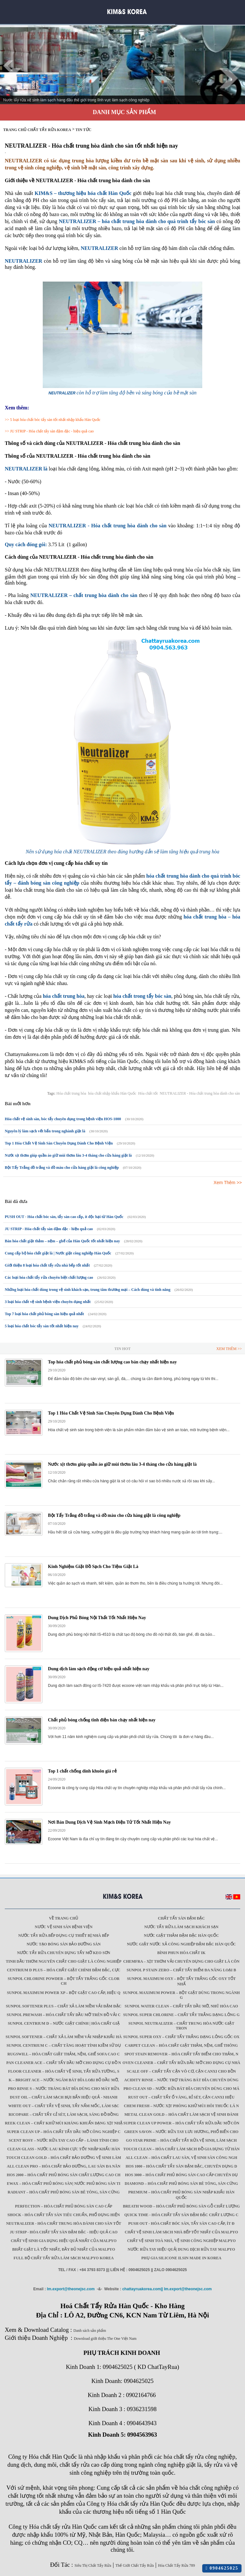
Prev (8, 65)
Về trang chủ (63, 1918)
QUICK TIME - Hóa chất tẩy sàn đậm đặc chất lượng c (181, 2215)
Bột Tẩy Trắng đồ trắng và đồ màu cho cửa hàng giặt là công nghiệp (62, 1167)
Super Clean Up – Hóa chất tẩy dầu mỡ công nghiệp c (63, 2132)
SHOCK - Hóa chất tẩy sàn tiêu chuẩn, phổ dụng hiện (63, 2215)
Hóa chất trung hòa (71, 1093)
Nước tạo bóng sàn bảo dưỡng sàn (64, 1944)
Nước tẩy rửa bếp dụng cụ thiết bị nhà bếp (63, 1935)
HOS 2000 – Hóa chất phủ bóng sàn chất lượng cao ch (63, 2175)
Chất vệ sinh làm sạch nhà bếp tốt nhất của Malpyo (181, 2232)
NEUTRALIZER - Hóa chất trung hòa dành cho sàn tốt (63, 2223)
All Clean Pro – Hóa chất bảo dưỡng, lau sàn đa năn (64, 2166)
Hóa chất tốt (148, 1093)
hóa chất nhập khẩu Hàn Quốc (112, 1093)
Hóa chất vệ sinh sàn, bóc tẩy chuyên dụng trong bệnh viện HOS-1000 (63, 1119)
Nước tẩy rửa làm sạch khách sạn (181, 1927)
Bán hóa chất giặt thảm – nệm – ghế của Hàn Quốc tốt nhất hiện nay (62, 1241)
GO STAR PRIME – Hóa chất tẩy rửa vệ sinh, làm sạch (181, 2140)
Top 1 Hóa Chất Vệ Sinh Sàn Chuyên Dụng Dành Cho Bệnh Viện (59, 1143)
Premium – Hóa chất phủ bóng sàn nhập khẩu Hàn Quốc (181, 2195)
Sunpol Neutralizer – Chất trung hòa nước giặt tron (181, 2025)
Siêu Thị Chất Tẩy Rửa (92, 2565)
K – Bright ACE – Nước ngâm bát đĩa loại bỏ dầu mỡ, (64, 2080)
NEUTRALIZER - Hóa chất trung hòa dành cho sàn (200, 1093)
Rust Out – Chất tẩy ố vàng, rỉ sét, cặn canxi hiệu (181, 2097)
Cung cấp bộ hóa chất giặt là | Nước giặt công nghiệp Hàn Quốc (58, 1253)
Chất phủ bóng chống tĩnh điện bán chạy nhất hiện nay (101, 1720)
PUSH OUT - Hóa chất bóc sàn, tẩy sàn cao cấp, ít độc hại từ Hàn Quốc (64, 1216)
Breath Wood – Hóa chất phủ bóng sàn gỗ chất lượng (181, 2206)
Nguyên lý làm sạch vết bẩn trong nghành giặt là (45, 1131)
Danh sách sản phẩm (89, 2330)
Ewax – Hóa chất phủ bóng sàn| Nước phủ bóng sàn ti (64, 2183)
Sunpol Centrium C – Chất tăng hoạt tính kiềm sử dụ (63, 2045)
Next (237, 65)
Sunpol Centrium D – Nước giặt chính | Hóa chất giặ (63, 2023)
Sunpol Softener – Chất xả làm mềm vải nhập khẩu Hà (64, 2037)
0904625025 (221, 2568)
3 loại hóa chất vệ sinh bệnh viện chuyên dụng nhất (48, 1302)
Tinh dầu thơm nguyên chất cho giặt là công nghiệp (63, 1961)
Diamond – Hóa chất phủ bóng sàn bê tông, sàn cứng (181, 2183)
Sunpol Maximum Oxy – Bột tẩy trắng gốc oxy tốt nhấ (181, 1981)
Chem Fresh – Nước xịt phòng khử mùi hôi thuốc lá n (181, 2106)
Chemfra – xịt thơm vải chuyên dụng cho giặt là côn (181, 1961)
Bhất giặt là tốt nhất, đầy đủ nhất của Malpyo (63, 2249)
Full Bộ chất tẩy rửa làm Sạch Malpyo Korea (64, 2258)
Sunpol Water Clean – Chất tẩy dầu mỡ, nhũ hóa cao (181, 2006)
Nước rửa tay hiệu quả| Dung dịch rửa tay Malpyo (181, 2249)
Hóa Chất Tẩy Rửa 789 (176, 2565)
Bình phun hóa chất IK (181, 1953)
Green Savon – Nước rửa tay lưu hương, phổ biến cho (181, 2132)
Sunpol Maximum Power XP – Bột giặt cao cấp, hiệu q (63, 1992)
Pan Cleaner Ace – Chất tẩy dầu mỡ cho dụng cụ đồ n (63, 2062)
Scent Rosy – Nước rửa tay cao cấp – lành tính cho (64, 2140)
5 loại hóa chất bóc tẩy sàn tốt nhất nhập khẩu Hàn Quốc (55, 419)
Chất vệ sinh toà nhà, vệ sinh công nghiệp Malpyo (181, 2240)
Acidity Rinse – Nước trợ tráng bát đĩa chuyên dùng (181, 2080)
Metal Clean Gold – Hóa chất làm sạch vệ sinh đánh (181, 2114)
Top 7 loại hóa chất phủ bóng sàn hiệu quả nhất (44, 1314)
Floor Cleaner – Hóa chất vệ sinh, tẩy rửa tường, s (63, 2071)
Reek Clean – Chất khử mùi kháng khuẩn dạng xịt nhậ (63, 2123)
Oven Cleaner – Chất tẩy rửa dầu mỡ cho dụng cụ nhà (181, 2062)
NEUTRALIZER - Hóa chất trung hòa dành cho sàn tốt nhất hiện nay (91, 146)
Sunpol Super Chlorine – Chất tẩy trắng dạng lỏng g (181, 2015)
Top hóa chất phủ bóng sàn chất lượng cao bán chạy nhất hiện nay (112, 1362)
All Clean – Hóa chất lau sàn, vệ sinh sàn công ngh (181, 2157)
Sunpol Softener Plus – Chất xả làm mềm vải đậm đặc (64, 2006)
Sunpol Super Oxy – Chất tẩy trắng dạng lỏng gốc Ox (181, 2037)
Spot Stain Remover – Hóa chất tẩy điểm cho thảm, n (181, 2054)
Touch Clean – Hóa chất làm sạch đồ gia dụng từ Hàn (181, 2149)
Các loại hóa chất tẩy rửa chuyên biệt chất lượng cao (49, 1277)
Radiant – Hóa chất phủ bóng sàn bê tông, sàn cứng (64, 2192)
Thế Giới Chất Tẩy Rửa (134, 2565)
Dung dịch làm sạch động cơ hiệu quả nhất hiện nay (98, 1668)
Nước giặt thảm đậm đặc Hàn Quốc (181, 1935)
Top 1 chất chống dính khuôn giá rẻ (82, 1771)
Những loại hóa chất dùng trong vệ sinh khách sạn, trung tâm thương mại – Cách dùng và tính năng (87, 1289)
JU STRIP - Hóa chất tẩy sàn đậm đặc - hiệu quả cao (52, 431)
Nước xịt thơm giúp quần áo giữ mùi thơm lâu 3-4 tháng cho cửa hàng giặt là (68, 1155)
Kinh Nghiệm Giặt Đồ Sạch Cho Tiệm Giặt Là (93, 1566)
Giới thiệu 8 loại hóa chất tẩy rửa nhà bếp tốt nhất (47, 1265)
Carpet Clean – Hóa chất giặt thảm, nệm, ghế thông (181, 2045)
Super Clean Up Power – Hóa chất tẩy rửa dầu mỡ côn (181, 2123)
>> (7, 419)
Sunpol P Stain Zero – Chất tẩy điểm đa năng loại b (181, 1970)
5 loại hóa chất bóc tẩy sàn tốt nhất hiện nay (41, 1326)
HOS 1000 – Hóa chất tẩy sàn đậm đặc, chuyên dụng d (181, 2166)
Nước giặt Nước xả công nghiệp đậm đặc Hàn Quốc (181, 1944)
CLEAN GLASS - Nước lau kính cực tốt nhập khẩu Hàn (63, 2149)
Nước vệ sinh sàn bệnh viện (64, 1927)
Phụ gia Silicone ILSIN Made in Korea (181, 2258)
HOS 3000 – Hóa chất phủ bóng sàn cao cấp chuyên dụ (181, 2175)
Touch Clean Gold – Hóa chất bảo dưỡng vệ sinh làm (63, 2157)
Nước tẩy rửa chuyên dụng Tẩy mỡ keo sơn (63, 1953)
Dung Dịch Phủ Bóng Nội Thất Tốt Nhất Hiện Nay (97, 1617)
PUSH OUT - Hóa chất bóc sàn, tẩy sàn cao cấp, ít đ (181, 2223)
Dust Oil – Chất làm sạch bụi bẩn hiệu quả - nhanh (63, 2097)
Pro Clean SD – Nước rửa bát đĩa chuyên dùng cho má (181, 2088)
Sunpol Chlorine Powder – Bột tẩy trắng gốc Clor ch (63, 1981)
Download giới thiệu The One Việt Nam (105, 2338)
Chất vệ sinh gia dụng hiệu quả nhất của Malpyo (64, 2240)
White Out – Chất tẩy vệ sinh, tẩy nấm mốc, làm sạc (63, 2106)
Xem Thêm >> (228, 1182)
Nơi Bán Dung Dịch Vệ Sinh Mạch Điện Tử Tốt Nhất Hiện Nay (109, 1822)
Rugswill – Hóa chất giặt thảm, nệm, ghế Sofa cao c (63, 2054)
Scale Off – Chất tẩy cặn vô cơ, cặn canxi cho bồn (181, 2071)
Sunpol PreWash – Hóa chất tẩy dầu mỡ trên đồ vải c (64, 2015)
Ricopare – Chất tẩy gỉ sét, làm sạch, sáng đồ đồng (64, 2114)
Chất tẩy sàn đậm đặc (181, 1918)
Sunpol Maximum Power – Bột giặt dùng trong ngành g (181, 1995)
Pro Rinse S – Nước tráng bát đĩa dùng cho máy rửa (63, 2088)
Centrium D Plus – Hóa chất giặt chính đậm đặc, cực (64, 1970)
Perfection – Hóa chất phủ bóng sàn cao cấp (63, 2206)
